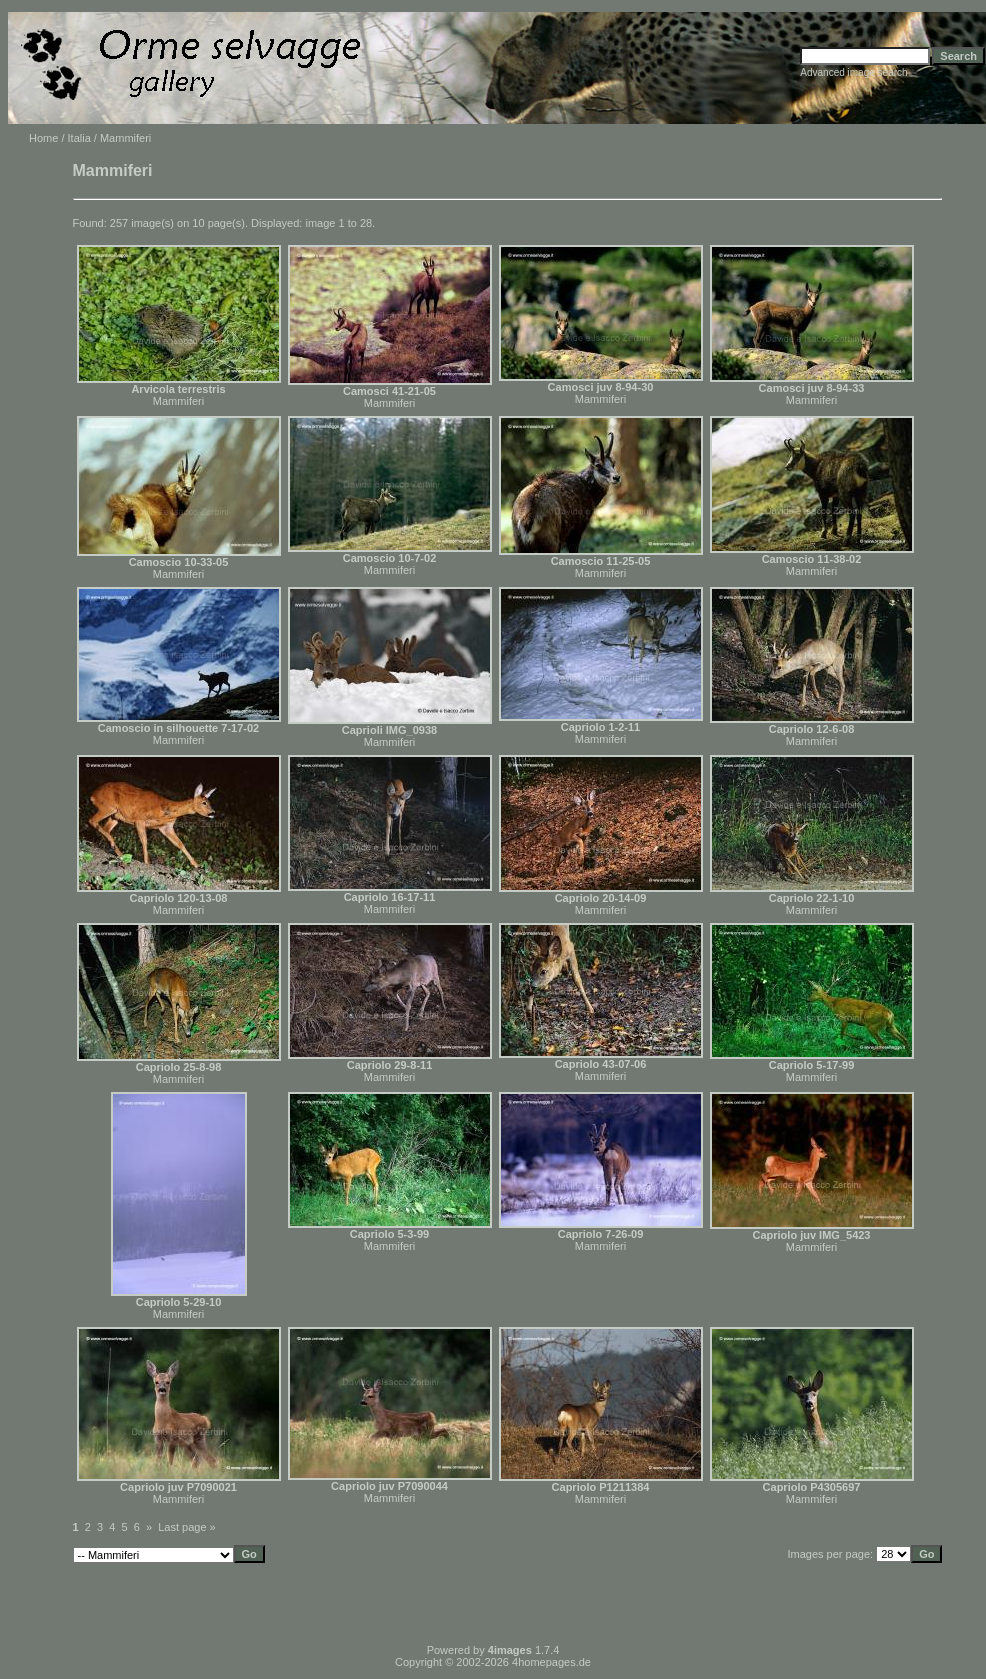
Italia (79, 138)
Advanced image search (853, 72)
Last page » (187, 1527)
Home (43, 138)
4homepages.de (551, 1662)
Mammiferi (178, 401)
